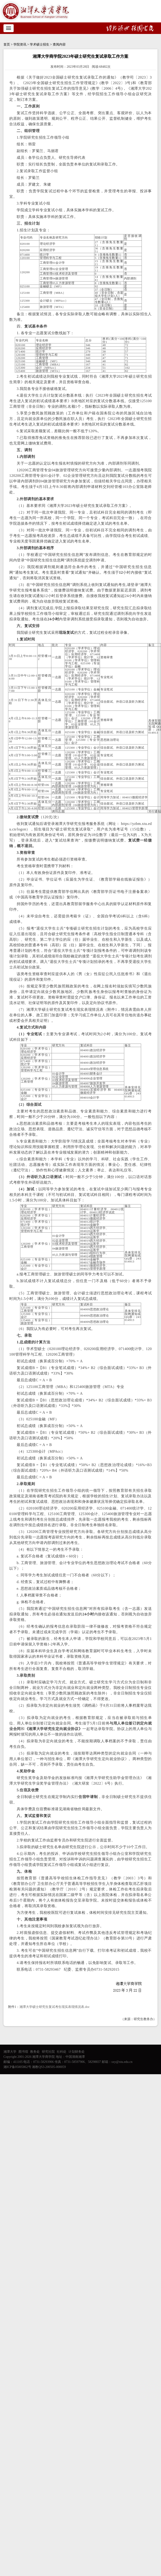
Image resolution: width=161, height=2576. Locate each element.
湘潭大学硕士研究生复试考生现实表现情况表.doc (54, 2007)
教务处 (35, 2051)
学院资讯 (19, 44)
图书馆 (23, 2051)
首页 (6, 44)
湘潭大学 (9, 2051)
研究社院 (48, 2051)
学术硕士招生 (39, 44)
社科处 (61, 2051)
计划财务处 (76, 2051)
